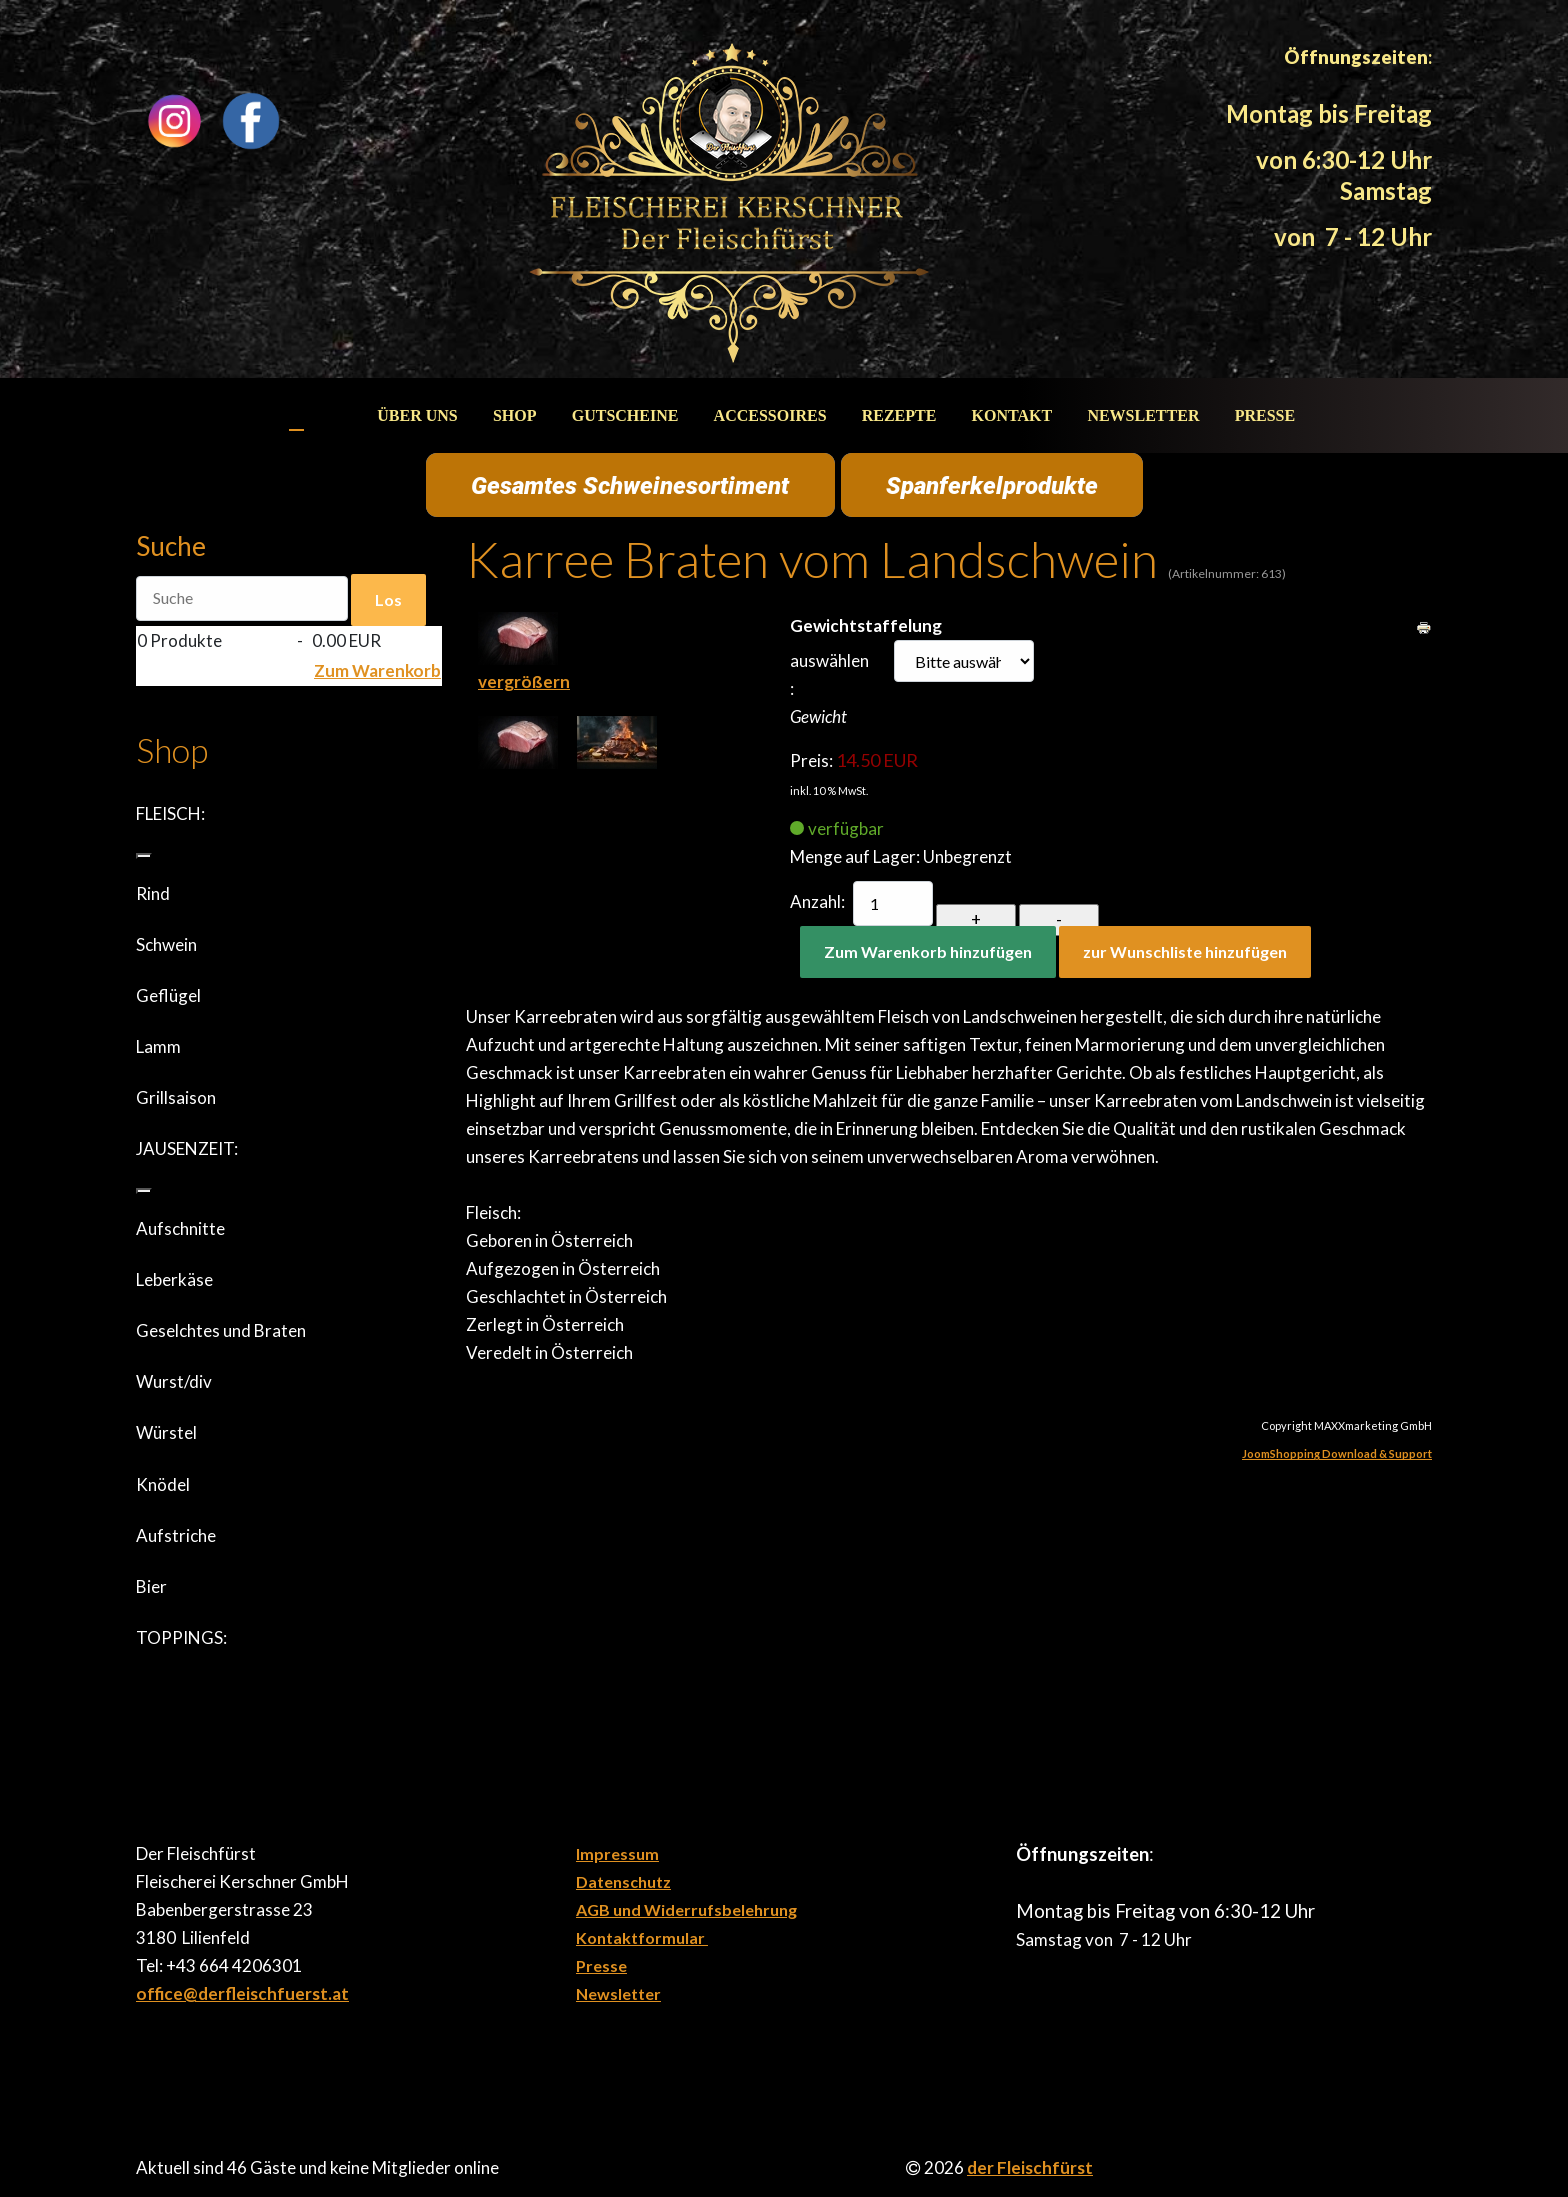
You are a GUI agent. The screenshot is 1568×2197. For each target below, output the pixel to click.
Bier (151, 1586)
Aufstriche (176, 1535)
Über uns (417, 415)
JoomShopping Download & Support (1337, 1453)
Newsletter (1143, 415)
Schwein (166, 944)
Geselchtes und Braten (221, 1330)
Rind (153, 893)
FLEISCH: (170, 813)
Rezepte (899, 415)
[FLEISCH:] (144, 856)
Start (317, 415)
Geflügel (168, 995)
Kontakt (1012, 415)
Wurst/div (174, 1381)
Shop (515, 415)
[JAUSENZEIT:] (144, 1191)
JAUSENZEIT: (187, 1148)
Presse (1265, 415)
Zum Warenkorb (377, 670)
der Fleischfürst (1030, 2167)
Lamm (158, 1046)
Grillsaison (176, 1097)
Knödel (163, 1484)
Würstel (166, 1432)
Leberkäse (174, 1279)
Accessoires (770, 415)
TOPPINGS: (181, 1637)
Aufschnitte (180, 1228)
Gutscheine (625, 415)
